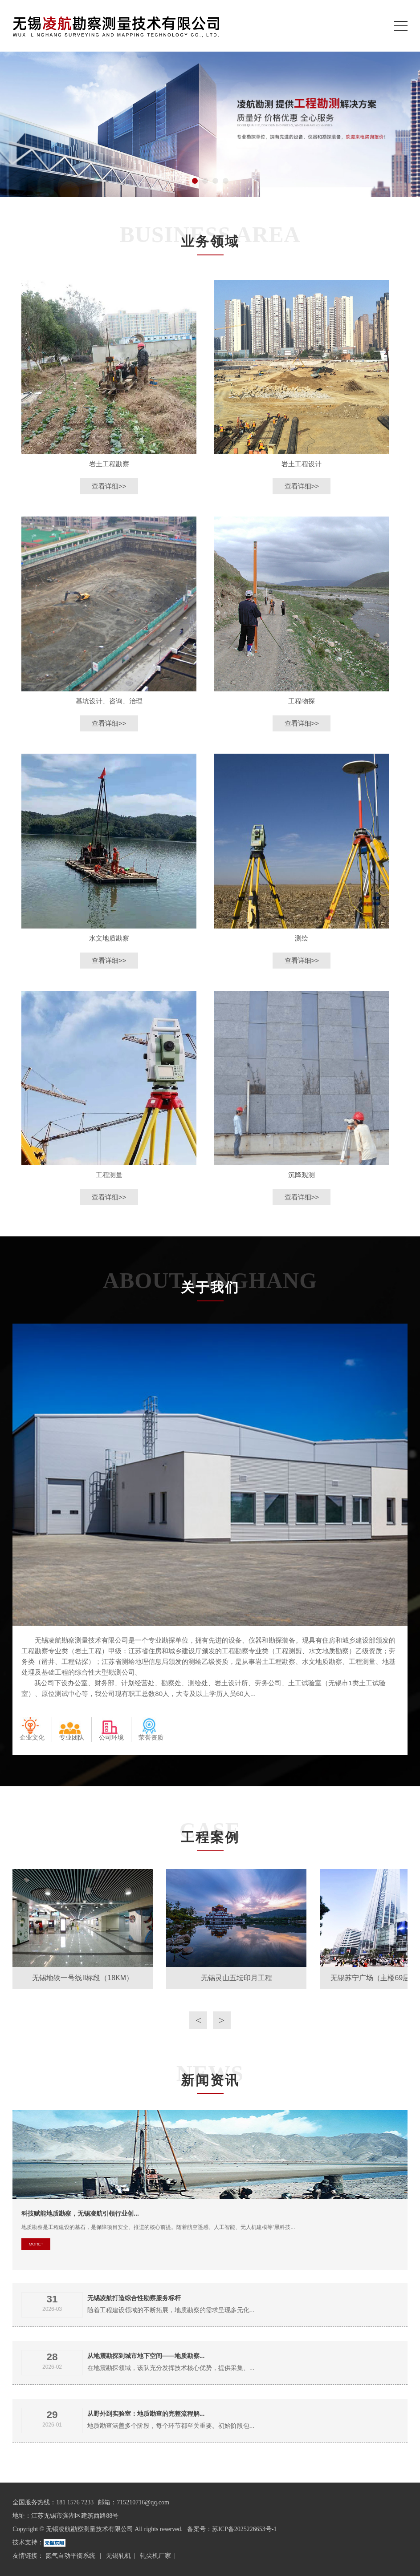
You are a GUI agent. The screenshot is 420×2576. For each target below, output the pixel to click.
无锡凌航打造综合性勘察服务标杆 (134, 2297)
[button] (195, 181)
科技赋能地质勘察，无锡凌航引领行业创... (80, 2213)
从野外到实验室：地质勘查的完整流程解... (146, 2413)
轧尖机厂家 (155, 2555)
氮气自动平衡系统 (71, 2555)
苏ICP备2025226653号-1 (244, 2529)
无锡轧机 (118, 2555)
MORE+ (36, 2244)
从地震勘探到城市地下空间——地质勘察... (146, 2355)
